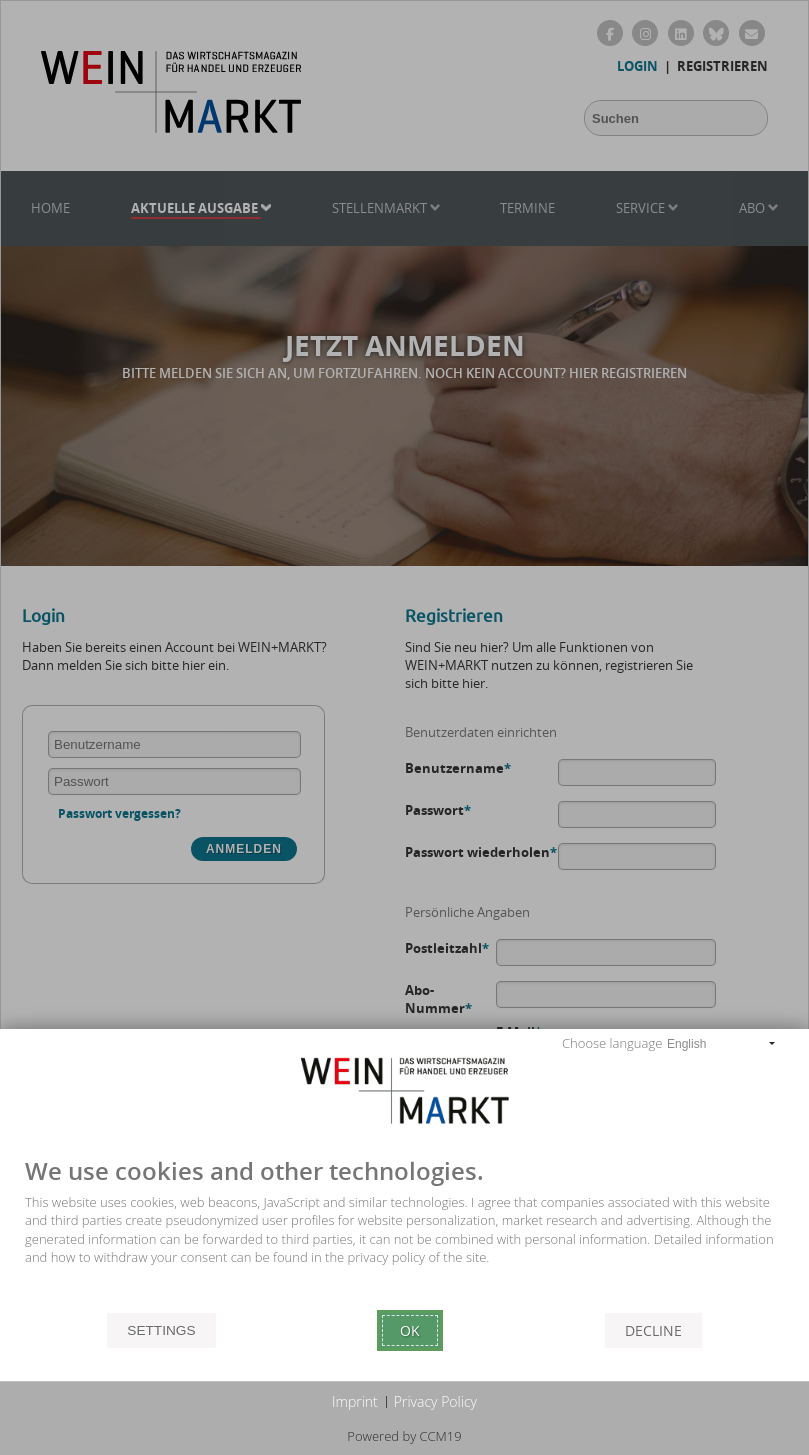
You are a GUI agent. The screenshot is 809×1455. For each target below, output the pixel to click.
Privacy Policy (435, 1401)
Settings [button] (161, 1330)
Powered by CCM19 (404, 1436)
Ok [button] (410, 1330)
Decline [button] (653, 1330)
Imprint (355, 1401)
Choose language (612, 1043)
